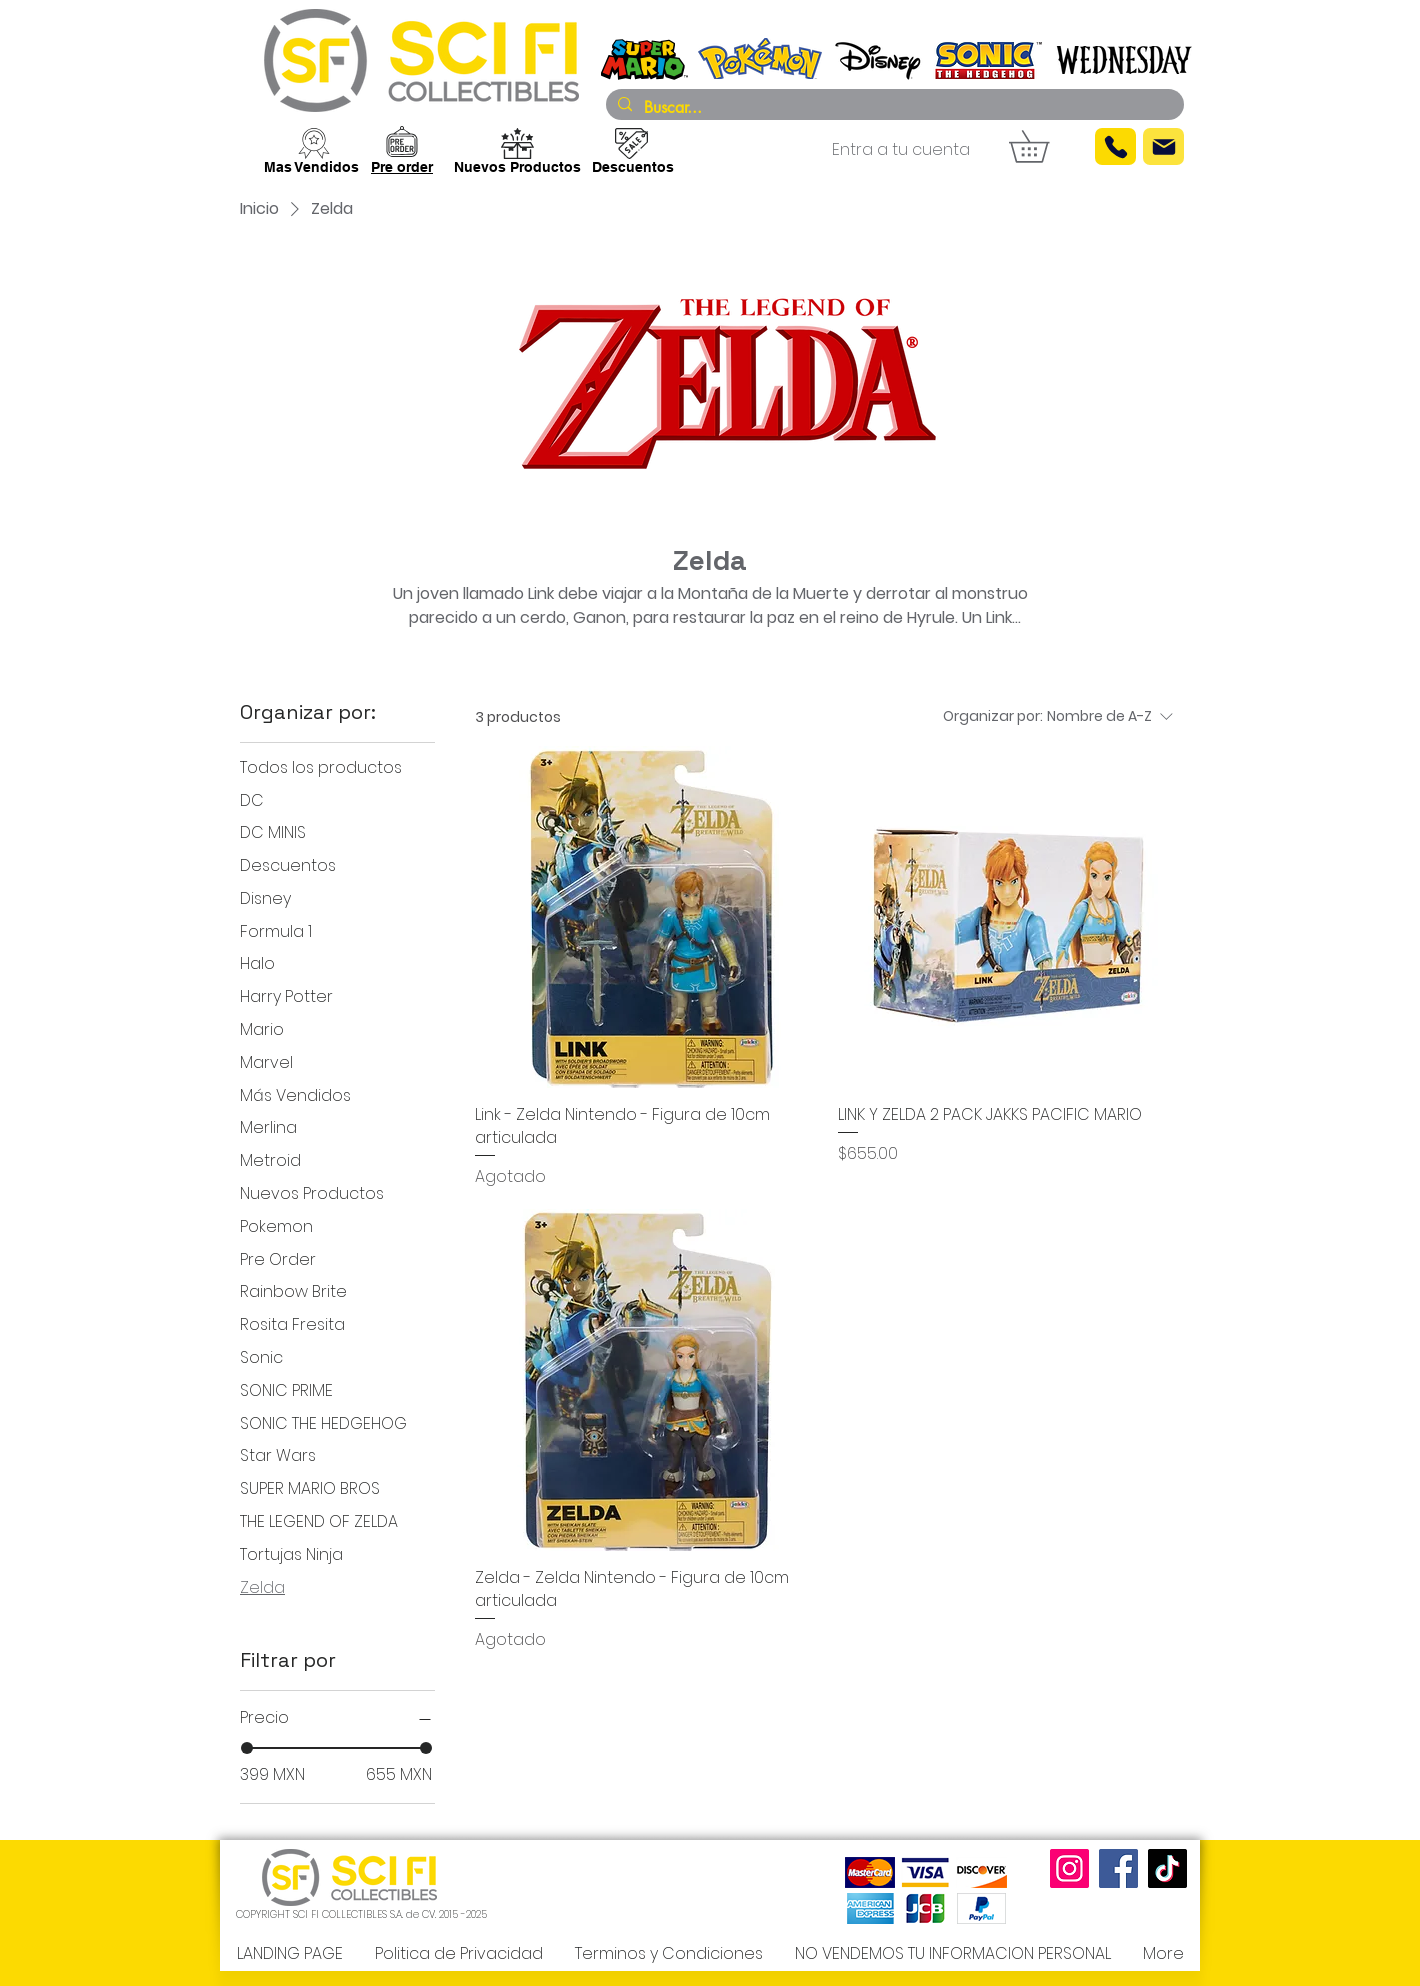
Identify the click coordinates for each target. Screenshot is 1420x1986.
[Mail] (1163, 146)
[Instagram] (1069, 1868)
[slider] (247, 1748)
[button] (1044, 146)
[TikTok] (1167, 1868)
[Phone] (1115, 146)
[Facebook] (1118, 1868)
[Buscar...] (893, 108)
